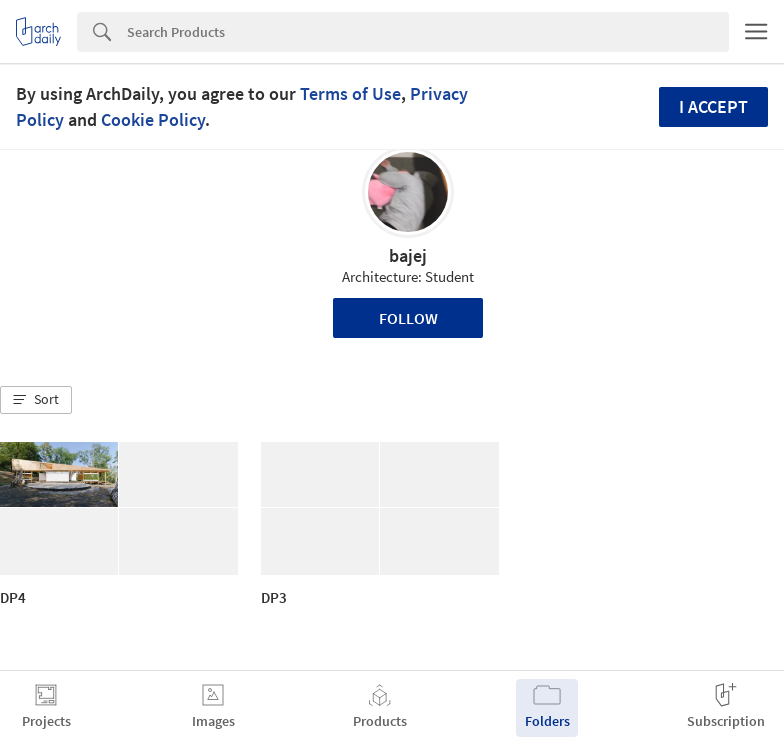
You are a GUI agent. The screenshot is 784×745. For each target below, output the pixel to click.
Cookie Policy (153, 119)
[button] (36, 400)
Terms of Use (350, 93)
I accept (713, 106)
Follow (408, 318)
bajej (408, 255)
